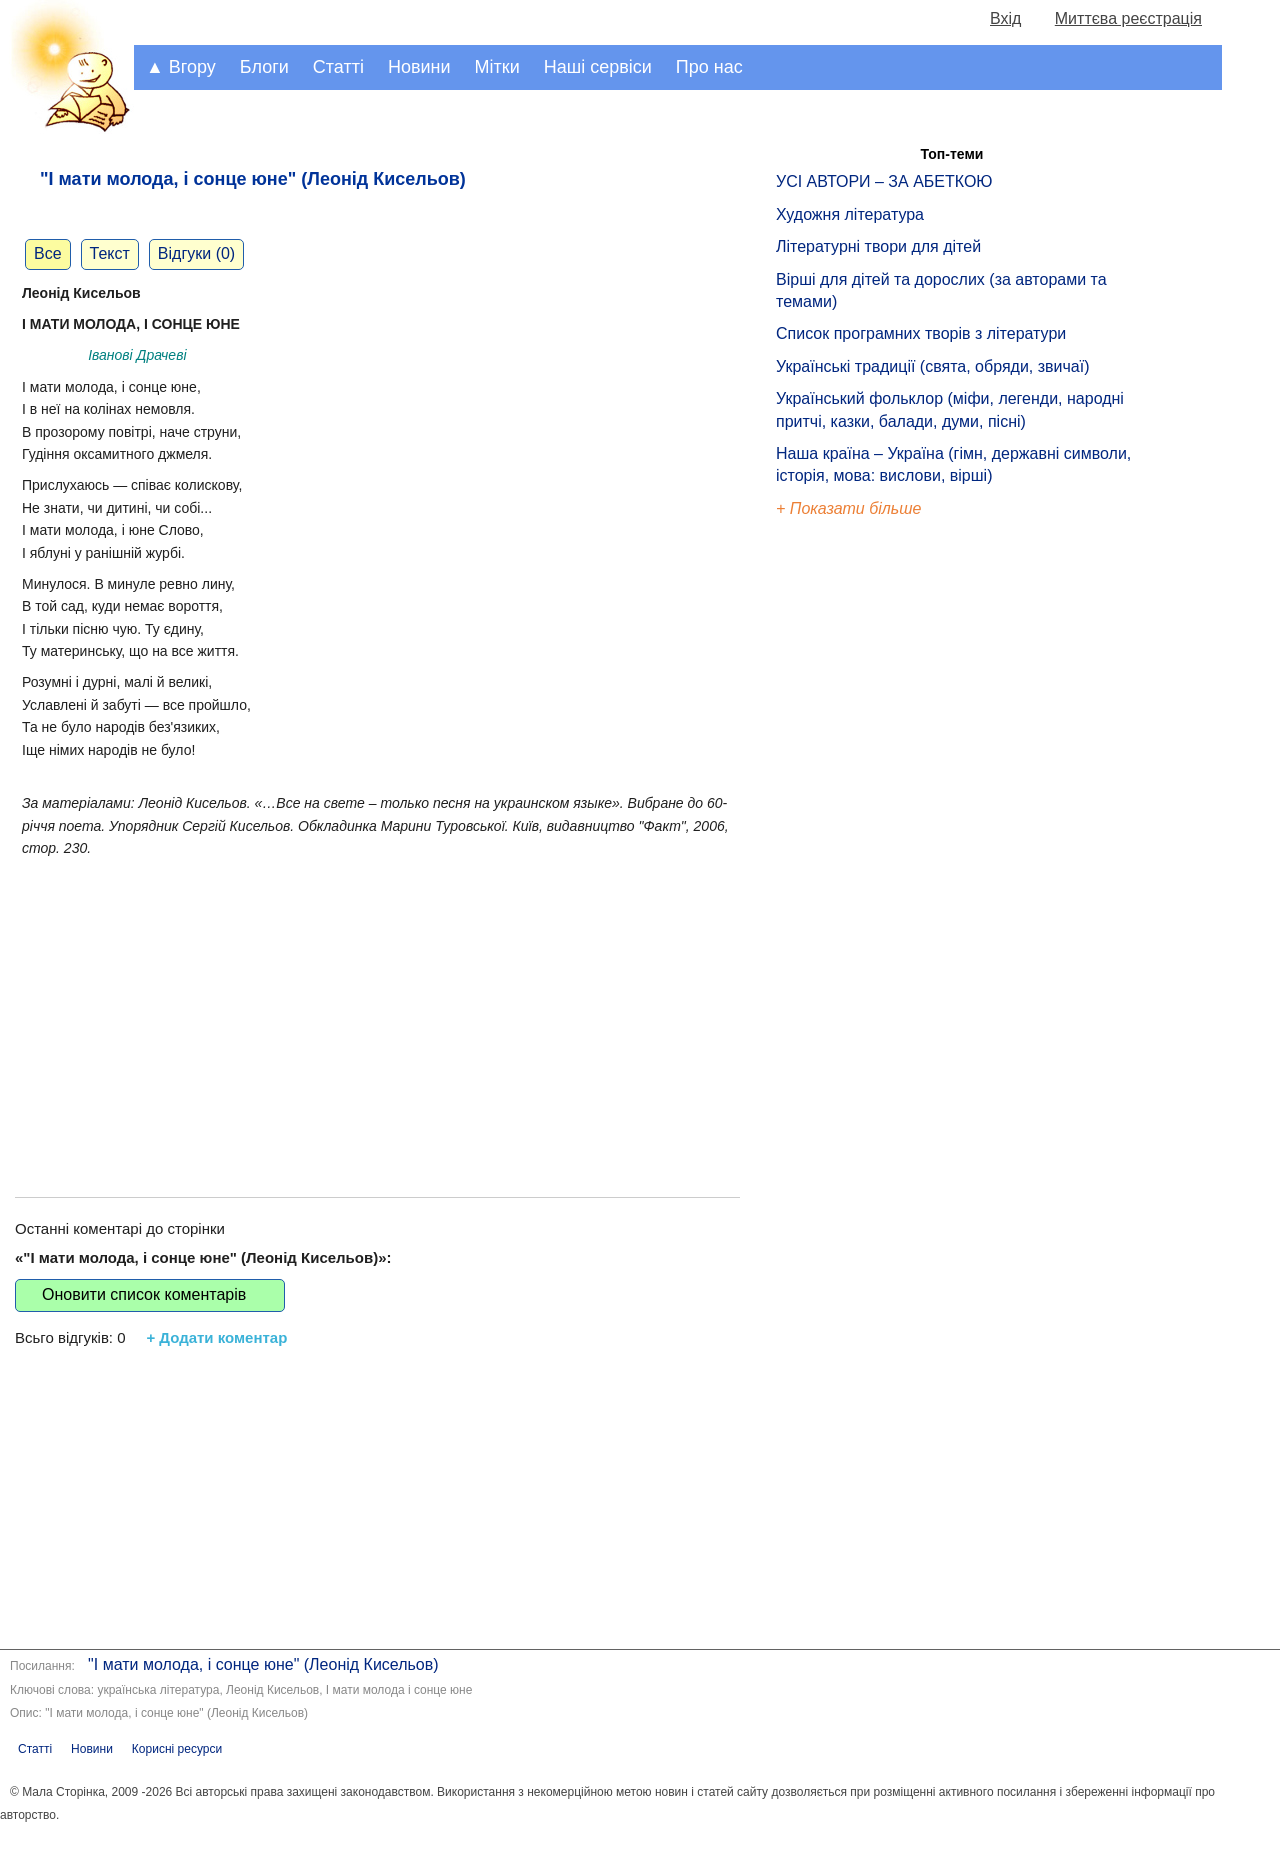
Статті (338, 67)
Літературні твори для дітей (878, 246)
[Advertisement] (377, 1007)
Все (48, 253)
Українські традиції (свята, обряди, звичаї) (933, 366)
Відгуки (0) (196, 253)
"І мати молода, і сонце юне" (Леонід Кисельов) (263, 1664)
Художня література (850, 214)
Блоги (264, 67)
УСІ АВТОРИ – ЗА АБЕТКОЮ (884, 181)
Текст (110, 253)
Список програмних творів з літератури (921, 333)
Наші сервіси (598, 67)
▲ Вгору (181, 67)
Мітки (497, 67)
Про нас (709, 67)
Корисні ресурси (177, 1749)
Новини (419, 67)
